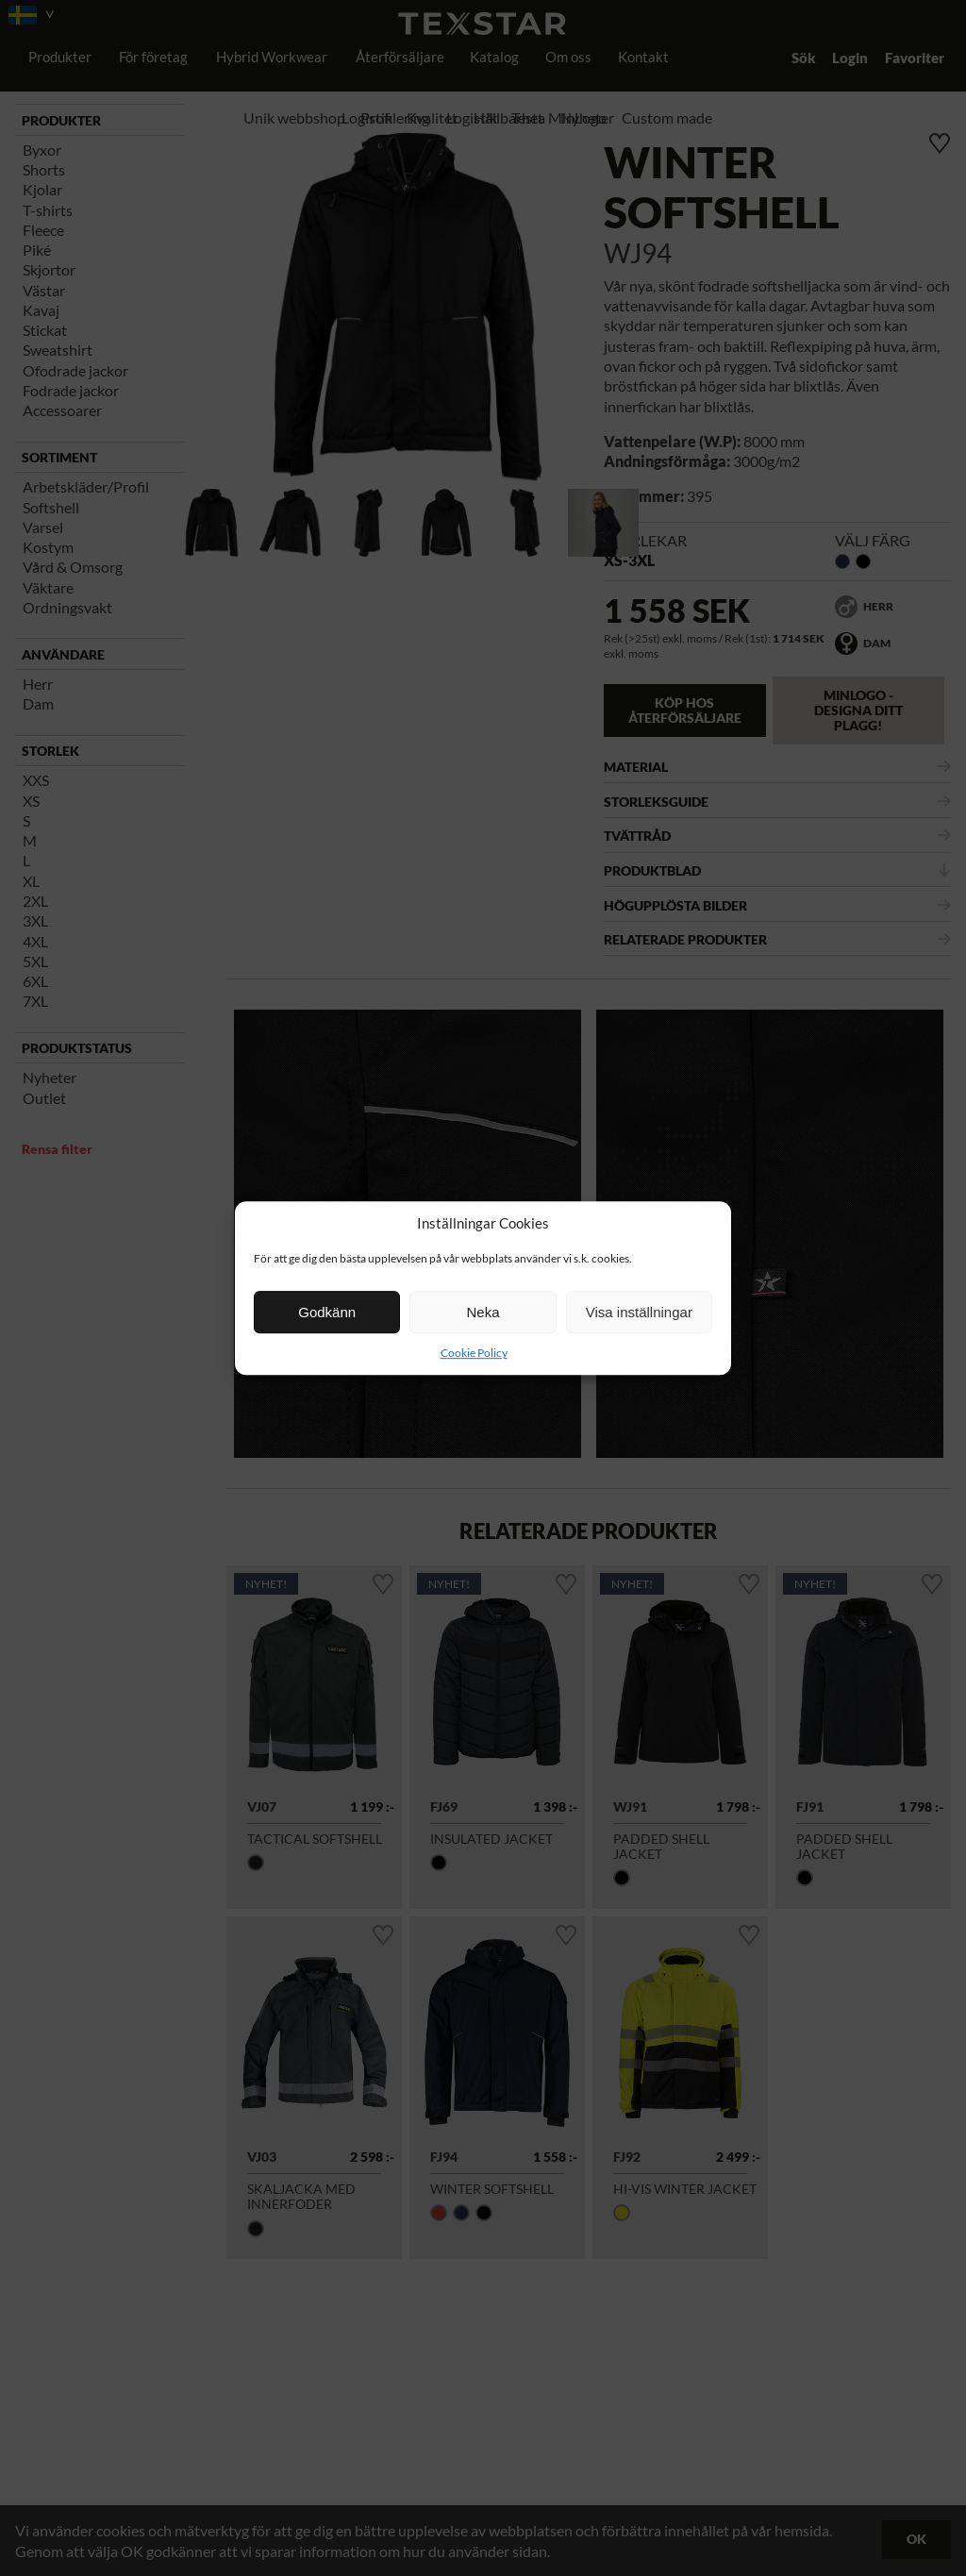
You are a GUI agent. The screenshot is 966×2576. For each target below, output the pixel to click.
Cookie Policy (474, 1353)
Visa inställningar (639, 1312)
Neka (482, 1312)
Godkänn (327, 1312)
